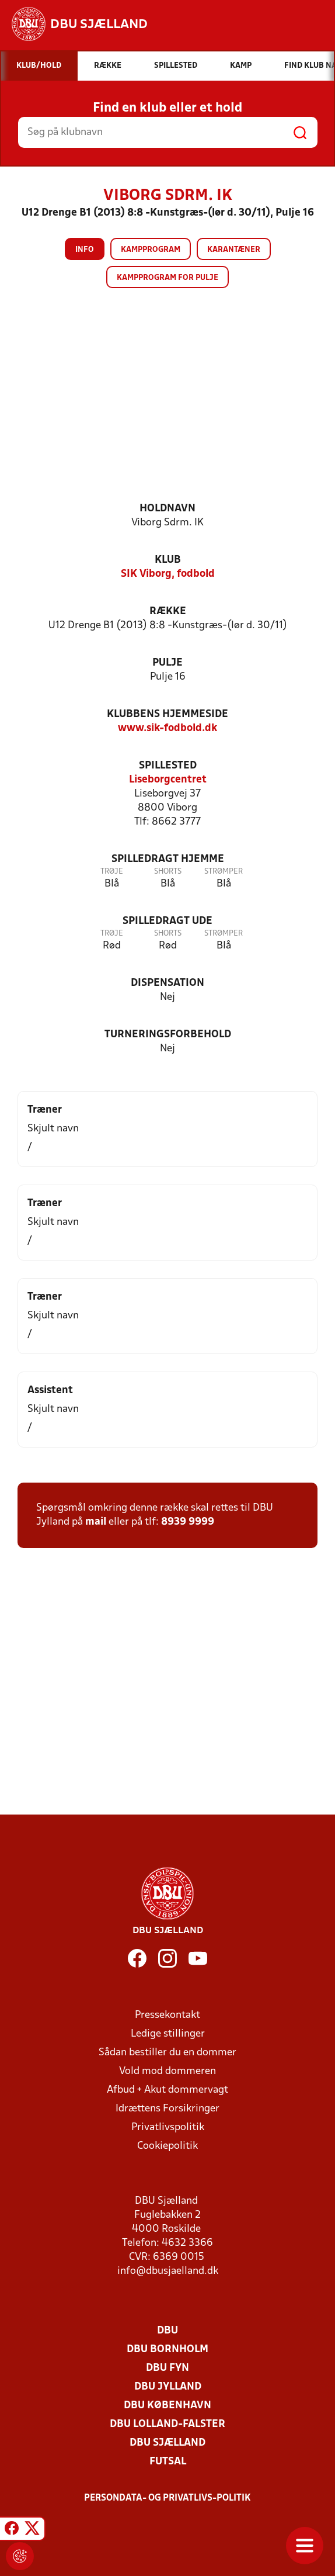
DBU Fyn (167, 2368)
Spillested (168, 766)
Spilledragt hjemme (167, 859)
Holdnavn (167, 509)
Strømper (223, 871)
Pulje (167, 663)
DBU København (167, 2406)
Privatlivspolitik (167, 2127)
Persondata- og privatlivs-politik (167, 2498)
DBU (167, 2331)
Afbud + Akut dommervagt (167, 2090)
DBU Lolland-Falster (167, 2424)
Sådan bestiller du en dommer (167, 2053)
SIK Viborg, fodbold (168, 574)
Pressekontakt (167, 2015)
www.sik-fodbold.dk (167, 728)
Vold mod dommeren (167, 2071)
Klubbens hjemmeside (167, 714)
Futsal (167, 2462)
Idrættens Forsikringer (167, 2109)
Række (167, 612)
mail (95, 1522)
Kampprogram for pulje (167, 278)
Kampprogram (150, 250)
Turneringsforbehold (167, 1035)
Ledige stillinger (168, 2034)
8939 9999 (187, 1522)
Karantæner (233, 250)
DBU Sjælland (167, 2443)
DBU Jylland (167, 2387)
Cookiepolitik (167, 2146)
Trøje (111, 871)
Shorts (168, 871)
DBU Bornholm (167, 2350)
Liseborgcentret (168, 780)
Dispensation (167, 983)
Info (84, 250)
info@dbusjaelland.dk (167, 2271)
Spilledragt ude (167, 921)
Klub (168, 560)
